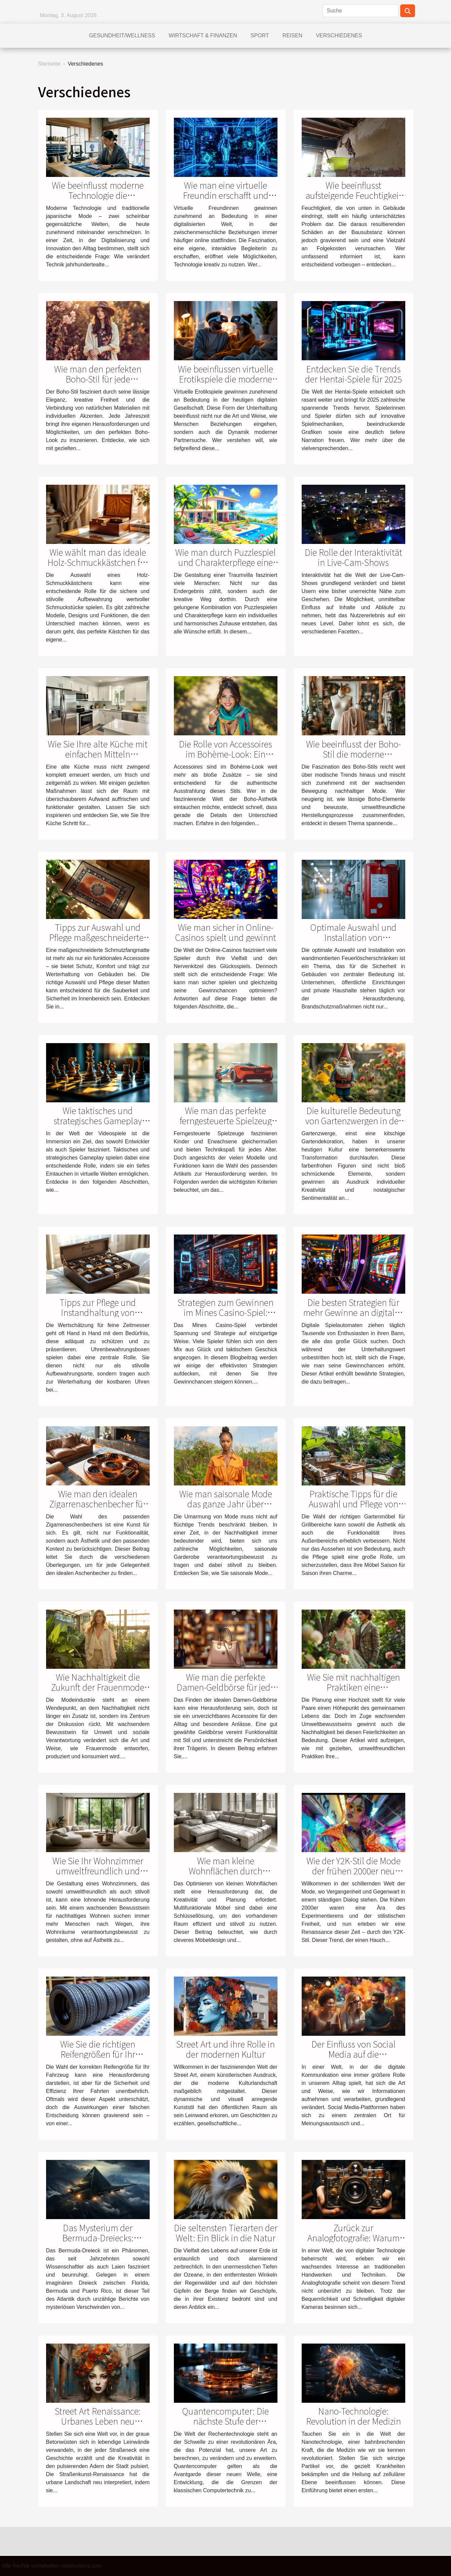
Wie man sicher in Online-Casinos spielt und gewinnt (225, 932)
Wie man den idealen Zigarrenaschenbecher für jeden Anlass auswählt (97, 1503)
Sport (260, 35)
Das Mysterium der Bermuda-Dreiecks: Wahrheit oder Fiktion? (98, 2237)
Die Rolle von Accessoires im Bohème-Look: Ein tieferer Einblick (225, 754)
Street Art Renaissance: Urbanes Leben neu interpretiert (98, 2421)
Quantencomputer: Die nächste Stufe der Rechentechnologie (225, 2421)
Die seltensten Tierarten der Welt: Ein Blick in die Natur (225, 2232)
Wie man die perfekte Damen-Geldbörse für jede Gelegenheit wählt (226, 1687)
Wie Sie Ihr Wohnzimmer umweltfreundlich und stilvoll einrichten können (97, 1870)
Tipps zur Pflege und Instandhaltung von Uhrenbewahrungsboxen (97, 1312)
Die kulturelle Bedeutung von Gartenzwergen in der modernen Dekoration (353, 1120)
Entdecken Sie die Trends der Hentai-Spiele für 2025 (353, 374)
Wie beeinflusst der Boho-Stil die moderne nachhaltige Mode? (353, 754)
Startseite (49, 64)
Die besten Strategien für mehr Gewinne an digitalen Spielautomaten (353, 1312)
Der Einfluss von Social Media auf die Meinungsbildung (353, 2054)
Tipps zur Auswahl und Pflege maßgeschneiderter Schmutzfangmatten (98, 937)
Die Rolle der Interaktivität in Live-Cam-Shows (353, 557)
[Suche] (361, 10)
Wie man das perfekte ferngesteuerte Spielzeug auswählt (226, 1120)
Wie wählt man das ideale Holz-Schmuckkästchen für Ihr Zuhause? (97, 562)
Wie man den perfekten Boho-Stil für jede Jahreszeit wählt (97, 379)
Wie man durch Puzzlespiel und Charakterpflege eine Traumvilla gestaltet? (225, 562)
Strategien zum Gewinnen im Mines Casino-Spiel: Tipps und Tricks (225, 1312)
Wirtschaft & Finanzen (202, 35)
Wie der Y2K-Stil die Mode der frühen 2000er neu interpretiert (353, 1870)
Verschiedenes (339, 35)
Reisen (293, 35)
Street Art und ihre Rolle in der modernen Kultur (225, 2049)
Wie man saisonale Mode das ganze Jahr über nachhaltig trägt (225, 1503)
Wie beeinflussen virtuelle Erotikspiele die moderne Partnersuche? (225, 379)
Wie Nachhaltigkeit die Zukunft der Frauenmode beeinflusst (97, 1687)
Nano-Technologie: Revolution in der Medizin (353, 2416)
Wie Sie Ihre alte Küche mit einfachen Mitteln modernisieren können (98, 754)
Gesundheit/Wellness (122, 35)
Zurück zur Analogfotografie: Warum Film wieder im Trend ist (353, 2237)
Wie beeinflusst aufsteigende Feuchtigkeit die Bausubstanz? (353, 195)
